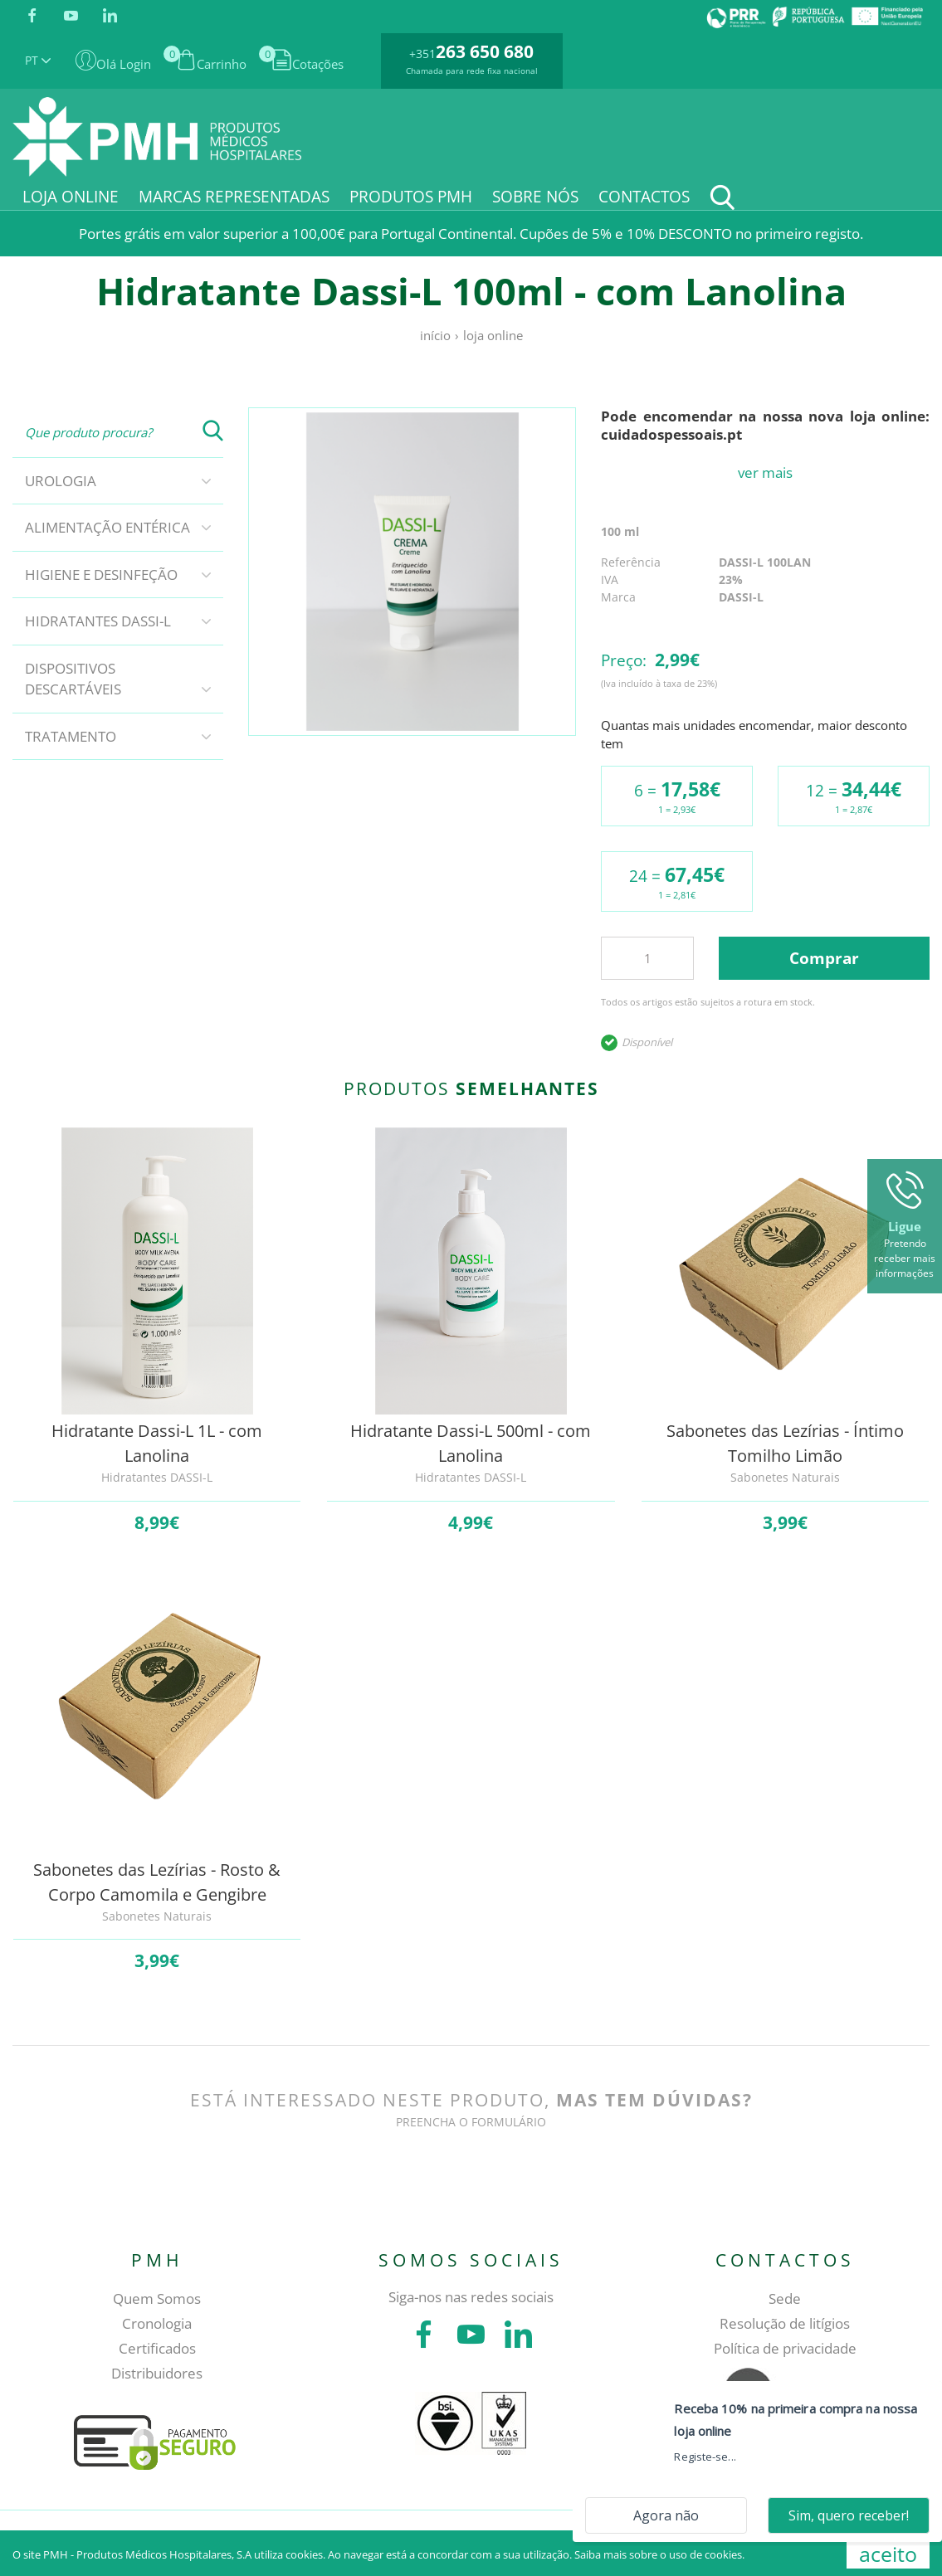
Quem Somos (157, 2298)
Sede (785, 2298)
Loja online (493, 335)
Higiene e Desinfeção (101, 574)
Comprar (824, 958)
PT (38, 60)
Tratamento (70, 736)
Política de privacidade (785, 2348)
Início (435, 335)
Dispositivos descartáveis (73, 679)
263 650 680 (485, 51)
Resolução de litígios (785, 2323)
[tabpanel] (412, 571)
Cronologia (157, 2323)
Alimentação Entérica (107, 527)
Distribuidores (157, 2373)
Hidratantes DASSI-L (98, 621)
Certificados (157, 2348)
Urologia (60, 480)
